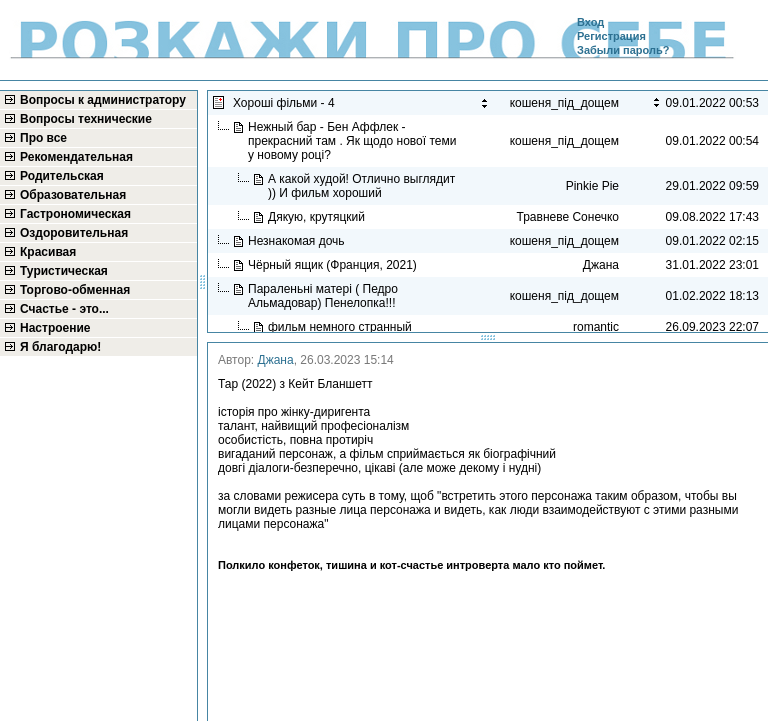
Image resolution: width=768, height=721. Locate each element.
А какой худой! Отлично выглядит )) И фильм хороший (361, 186)
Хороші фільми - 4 (287, 103)
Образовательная (73, 195)
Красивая (48, 252)
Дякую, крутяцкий (318, 217)
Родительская (62, 176)
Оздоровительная (74, 233)
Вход (590, 22)
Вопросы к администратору (103, 100)
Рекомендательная (76, 157)
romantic (596, 327)
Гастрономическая (75, 214)
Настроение (55, 328)
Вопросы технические (86, 119)
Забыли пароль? (623, 50)
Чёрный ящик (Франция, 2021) (334, 265)
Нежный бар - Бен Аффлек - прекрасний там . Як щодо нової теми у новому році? (352, 141)
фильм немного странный (341, 327)
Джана (276, 360)
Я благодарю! (60, 347)
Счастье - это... (64, 309)
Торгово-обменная (75, 290)
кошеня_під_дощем (564, 141)
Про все (43, 138)
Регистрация (611, 36)
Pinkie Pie (592, 186)
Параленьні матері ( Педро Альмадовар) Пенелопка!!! (323, 296)
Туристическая (64, 271)
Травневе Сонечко (568, 217)
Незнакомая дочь (298, 241)
